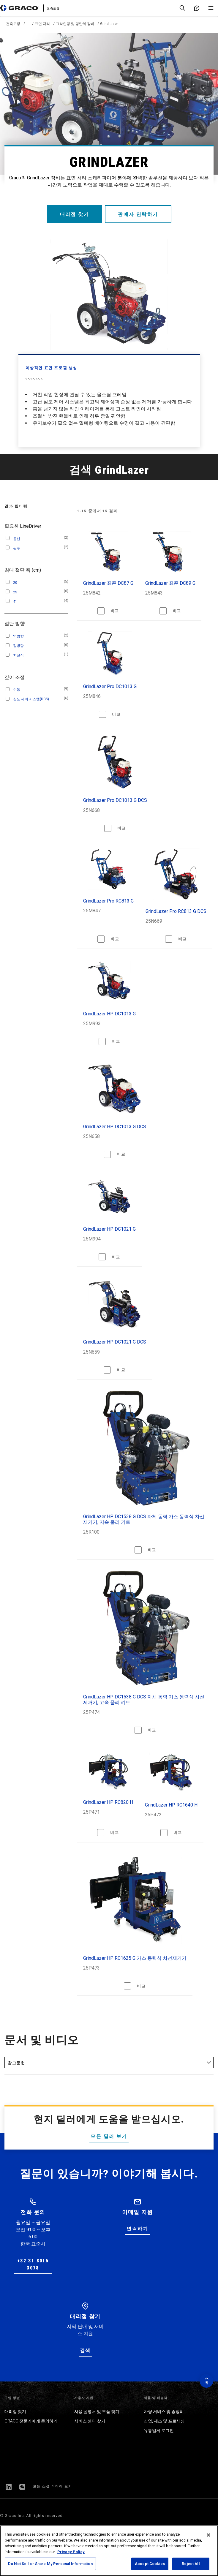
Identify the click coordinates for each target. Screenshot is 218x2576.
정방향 (18, 646)
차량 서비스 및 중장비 (164, 2411)
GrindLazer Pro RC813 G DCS (176, 911)
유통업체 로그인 (159, 2430)
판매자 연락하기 (139, 214)
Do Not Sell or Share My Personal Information (50, 2563)
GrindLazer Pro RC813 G (108, 901)
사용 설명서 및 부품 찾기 (96, 2411)
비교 (114, 611)
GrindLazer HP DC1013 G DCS (114, 1126)
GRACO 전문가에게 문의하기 (31, 2421)
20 (15, 583)
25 (15, 592)
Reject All (191, 2563)
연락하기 (138, 2229)
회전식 (18, 655)
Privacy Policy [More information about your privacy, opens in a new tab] (71, 2552)
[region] (109, 2551)
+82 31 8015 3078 (33, 2264)
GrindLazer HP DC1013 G (109, 1014)
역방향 (18, 636)
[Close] (208, 2535)
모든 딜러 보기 (109, 2136)
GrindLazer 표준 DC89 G (170, 583)
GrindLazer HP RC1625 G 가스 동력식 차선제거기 (135, 1958)
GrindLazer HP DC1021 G (109, 1229)
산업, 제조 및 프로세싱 (164, 2421)
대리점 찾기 (74, 214)
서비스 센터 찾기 (89, 2421)
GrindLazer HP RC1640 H (171, 1805)
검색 (85, 2350)
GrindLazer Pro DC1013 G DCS (115, 800)
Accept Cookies (150, 2563)
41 (15, 602)
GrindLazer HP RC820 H (108, 1802)
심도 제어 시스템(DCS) (31, 699)
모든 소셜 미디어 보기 (52, 2486)
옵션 (16, 539)
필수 (16, 548)
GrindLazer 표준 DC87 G (108, 583)
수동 (16, 690)
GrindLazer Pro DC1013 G (110, 686)
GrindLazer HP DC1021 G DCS (114, 1342)
